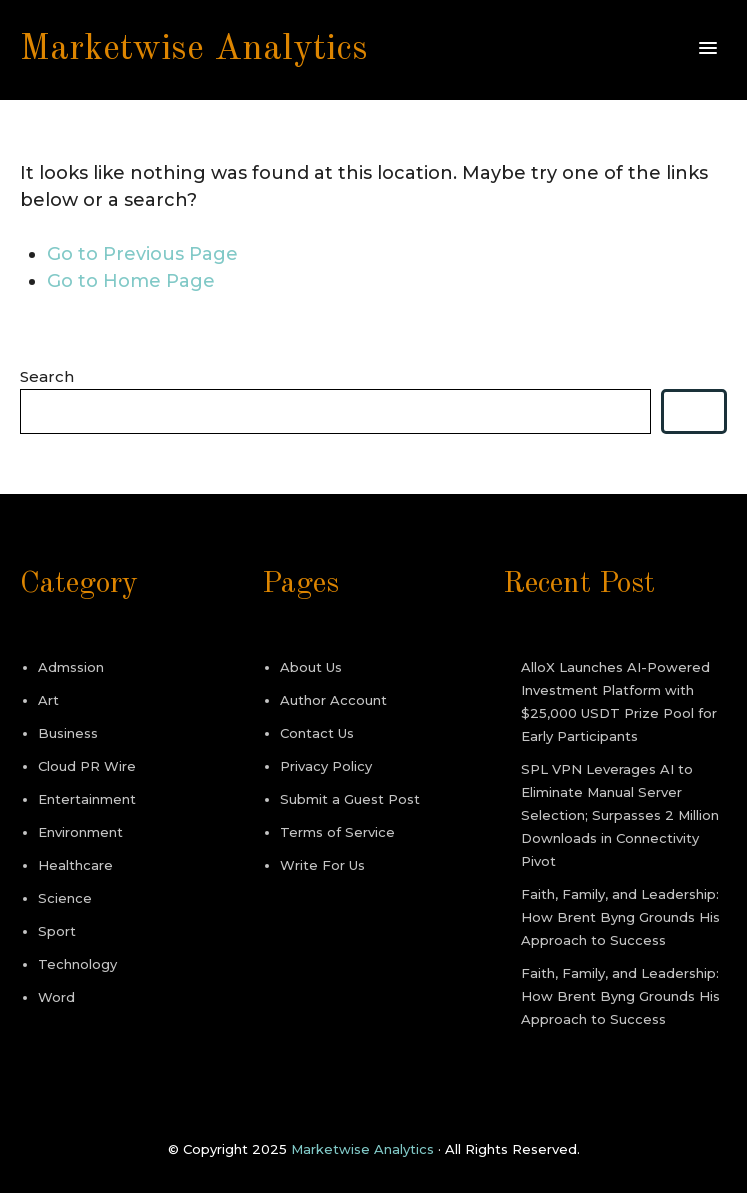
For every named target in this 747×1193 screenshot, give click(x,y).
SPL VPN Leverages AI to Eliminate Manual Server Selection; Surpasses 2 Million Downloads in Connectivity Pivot (620, 815)
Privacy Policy (326, 766)
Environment (80, 832)
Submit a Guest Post (350, 799)
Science (65, 898)
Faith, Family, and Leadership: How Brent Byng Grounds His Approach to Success (620, 917)
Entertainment (87, 799)
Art (48, 700)
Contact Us (317, 733)
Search (47, 376)
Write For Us (322, 865)
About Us (311, 667)
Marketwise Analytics (194, 50)
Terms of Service (337, 832)
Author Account (333, 700)
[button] (708, 49)
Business (68, 733)
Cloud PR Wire (87, 766)
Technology (77, 964)
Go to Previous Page (142, 254)
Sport (57, 931)
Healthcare (75, 865)
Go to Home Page (131, 281)
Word (56, 997)
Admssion (71, 667)
